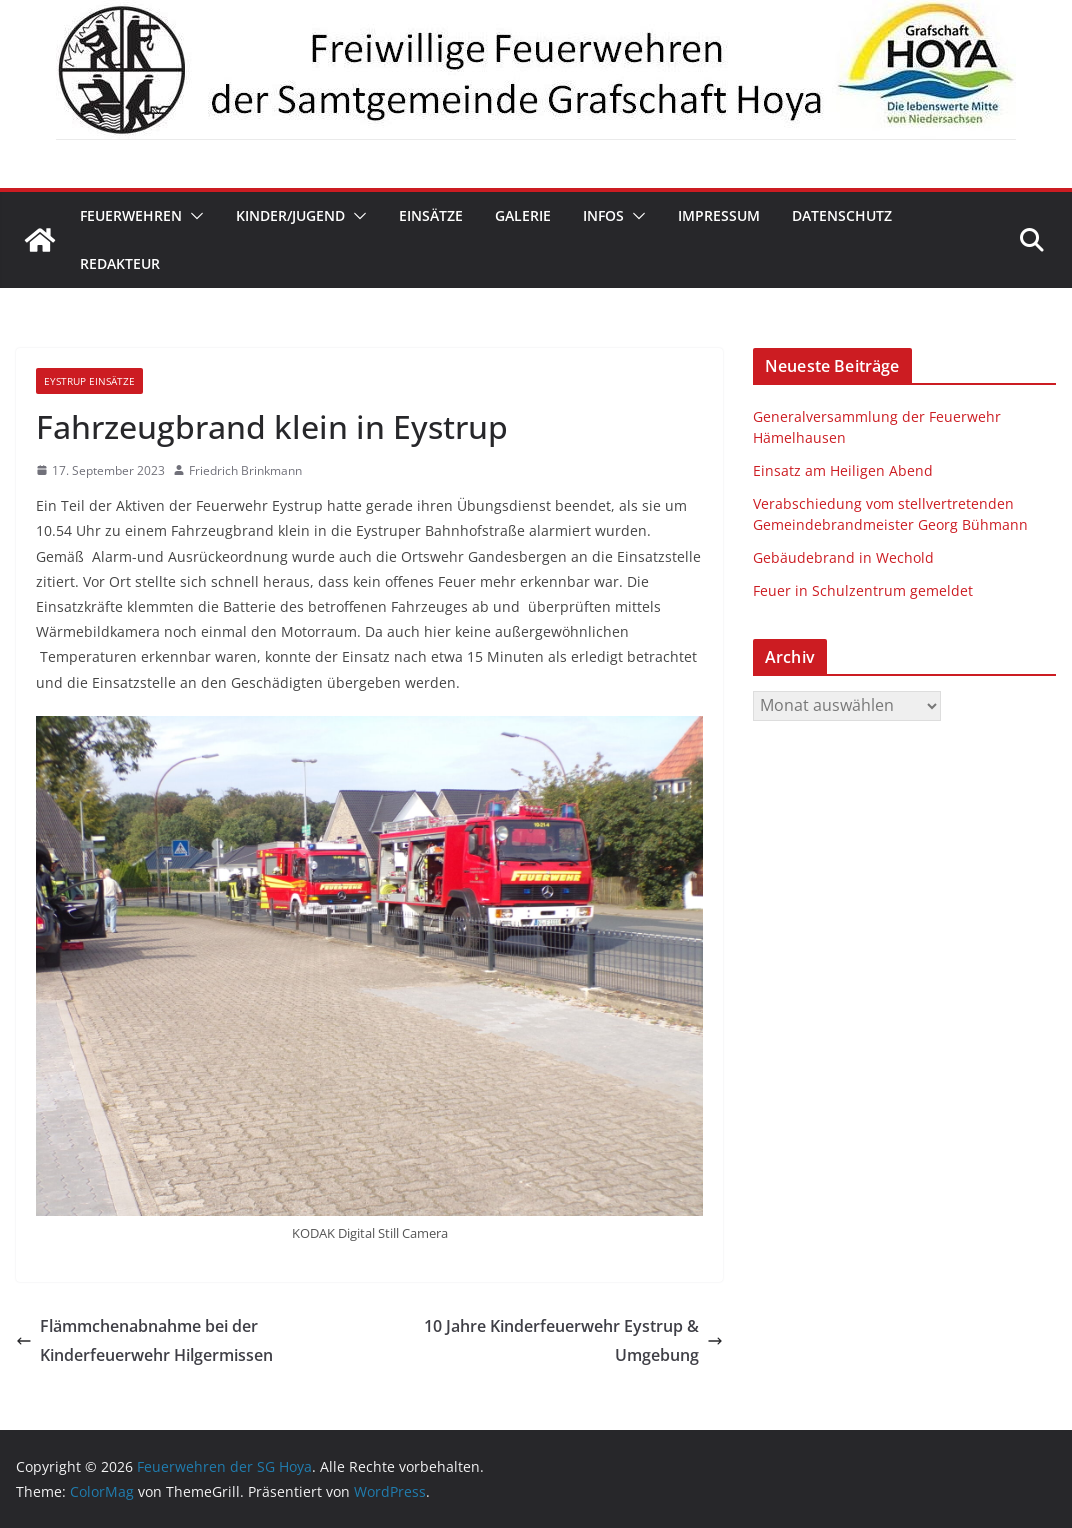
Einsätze (431, 215)
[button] (193, 216)
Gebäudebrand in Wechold (843, 557)
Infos (603, 215)
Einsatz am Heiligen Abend (843, 470)
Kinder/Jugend (290, 215)
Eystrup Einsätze (89, 381)
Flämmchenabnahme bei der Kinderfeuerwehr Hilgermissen (144, 1340)
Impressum (719, 215)
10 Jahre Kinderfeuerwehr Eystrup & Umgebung (573, 1340)
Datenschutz (842, 215)
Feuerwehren (131, 215)
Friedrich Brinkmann (245, 470)
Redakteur (120, 263)
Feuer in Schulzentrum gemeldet (863, 590)
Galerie (523, 215)
